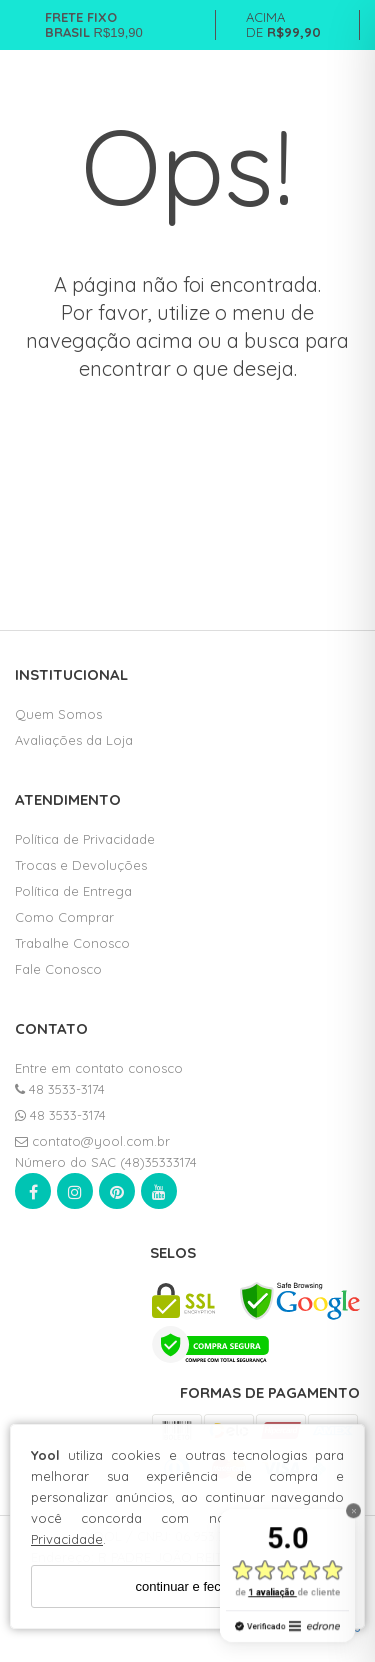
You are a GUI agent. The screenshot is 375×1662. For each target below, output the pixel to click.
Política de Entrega (73, 891)
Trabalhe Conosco (72, 943)
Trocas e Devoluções (81, 865)
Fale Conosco (58, 969)
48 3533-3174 (60, 1089)
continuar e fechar (187, 1586)
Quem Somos (58, 714)
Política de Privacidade (85, 839)
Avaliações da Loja (74, 740)
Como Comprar (64, 917)
